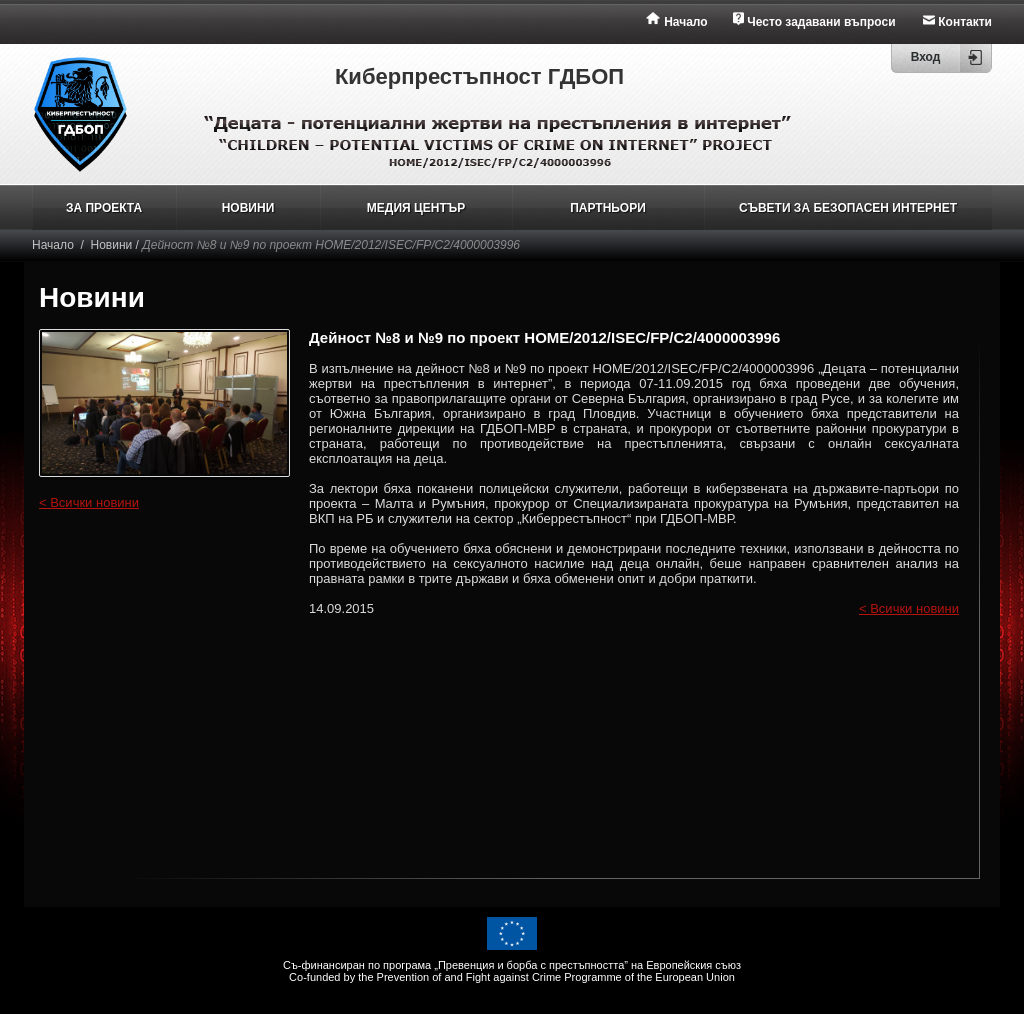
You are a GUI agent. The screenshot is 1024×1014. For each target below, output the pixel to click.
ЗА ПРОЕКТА (104, 208)
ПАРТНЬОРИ (608, 208)
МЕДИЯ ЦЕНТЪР (416, 208)
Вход (926, 57)
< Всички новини (89, 502)
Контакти (965, 22)
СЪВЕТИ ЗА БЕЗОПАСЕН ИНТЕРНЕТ (848, 208)
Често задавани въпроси (821, 22)
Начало (685, 22)
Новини (112, 245)
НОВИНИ (248, 208)
